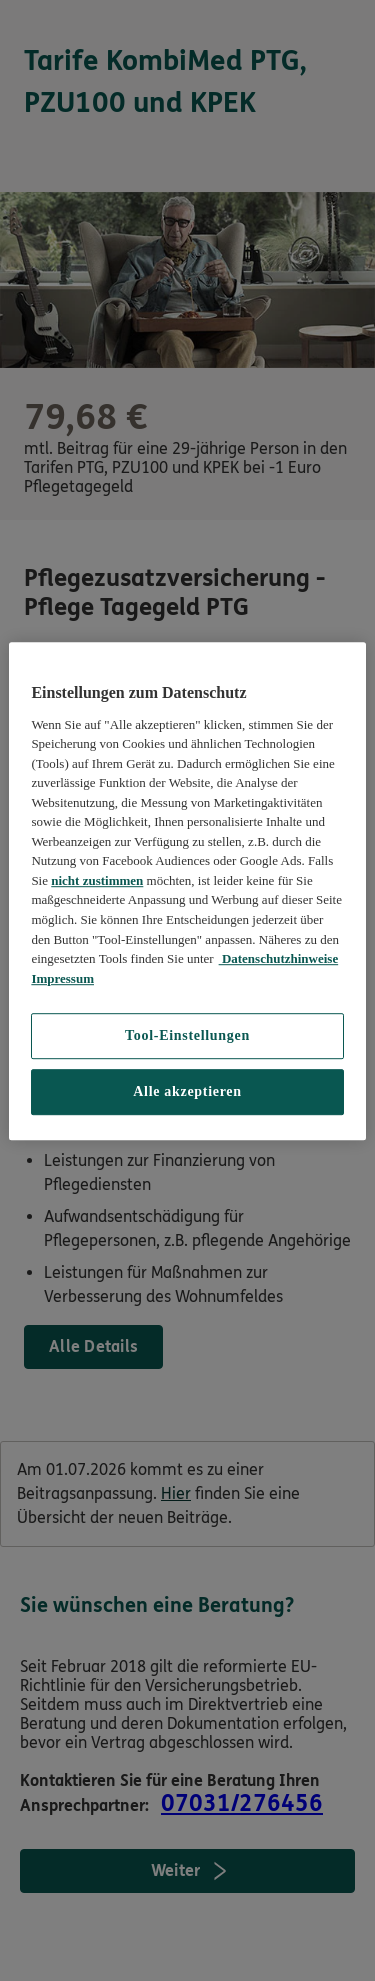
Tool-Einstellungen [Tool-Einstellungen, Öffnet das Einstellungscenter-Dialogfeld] (187, 1035)
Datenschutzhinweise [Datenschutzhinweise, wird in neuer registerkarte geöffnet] (279, 958)
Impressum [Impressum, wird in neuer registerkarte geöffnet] (62, 978)
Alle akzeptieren (187, 1091)
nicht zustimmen (97, 880)
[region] (187, 892)
